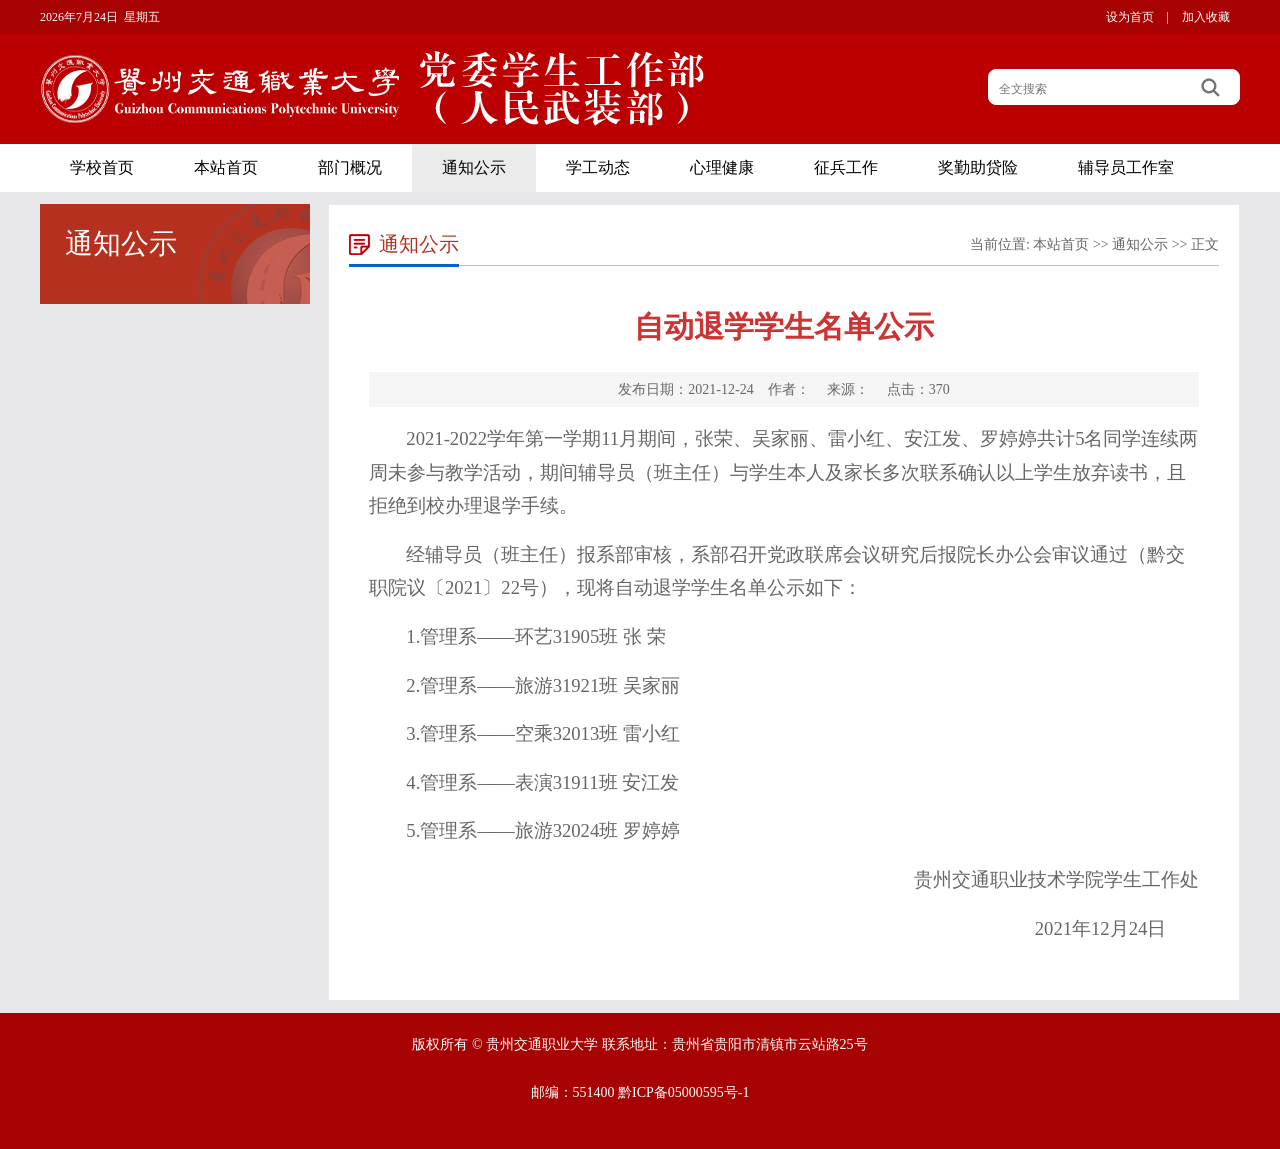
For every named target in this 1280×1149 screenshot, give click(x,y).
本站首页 (226, 167)
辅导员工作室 (1126, 167)
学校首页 (102, 167)
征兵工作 (846, 167)
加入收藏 (1206, 17)
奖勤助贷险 (978, 167)
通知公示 (474, 167)
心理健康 (722, 167)
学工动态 (598, 167)
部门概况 (350, 167)
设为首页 (1130, 17)
